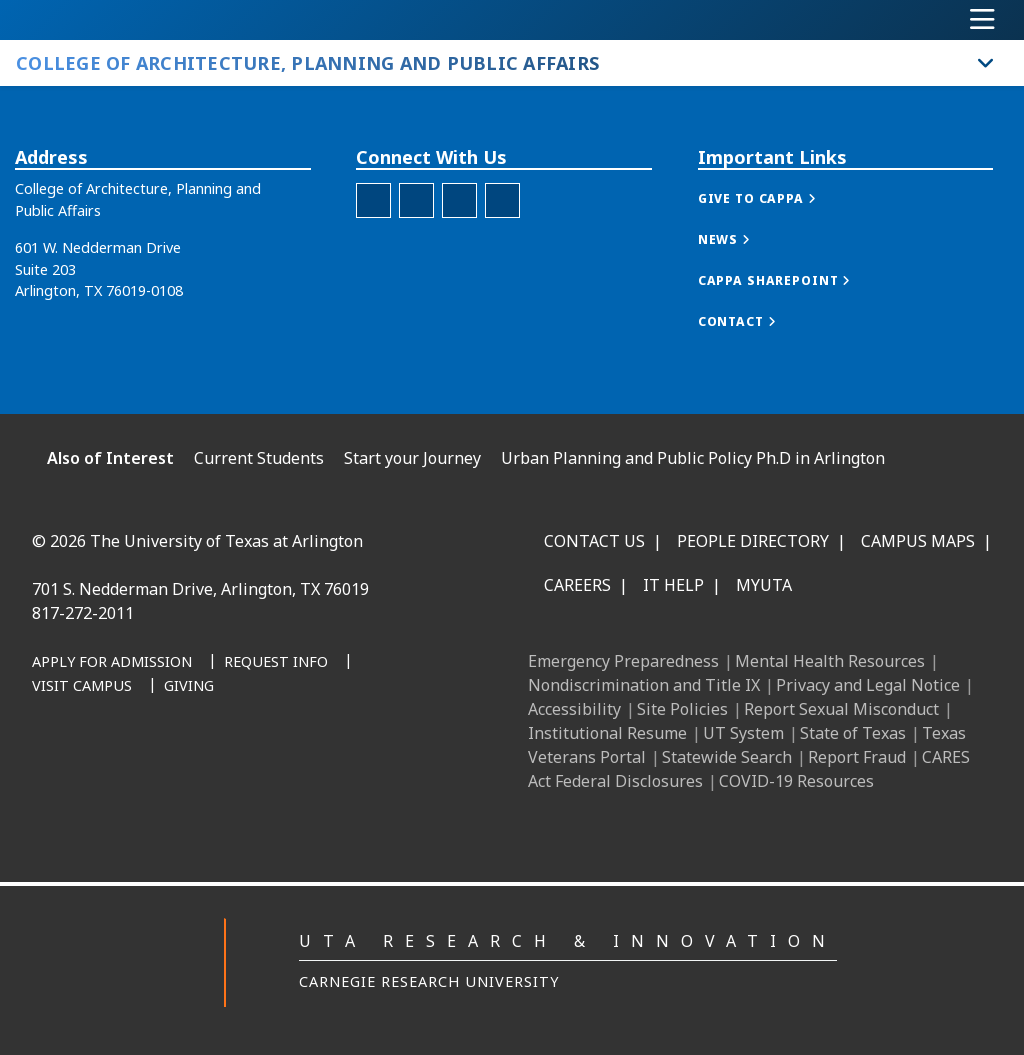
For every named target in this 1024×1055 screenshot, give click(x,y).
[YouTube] (336, 763)
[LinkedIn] (204, 763)
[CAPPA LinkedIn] (459, 200)
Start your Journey (412, 458)
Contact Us (594, 541)
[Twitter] (502, 200)
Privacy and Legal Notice (868, 685)
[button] (777, 198)
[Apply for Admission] (112, 663)
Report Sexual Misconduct (841, 709)
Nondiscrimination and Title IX (644, 685)
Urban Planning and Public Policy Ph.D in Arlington (693, 458)
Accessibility (574, 709)
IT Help (673, 585)
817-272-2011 (83, 613)
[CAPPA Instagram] (416, 200)
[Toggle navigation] (982, 20)
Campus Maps (918, 541)
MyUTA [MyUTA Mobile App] (764, 585)
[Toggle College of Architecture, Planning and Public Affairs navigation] (986, 63)
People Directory (753, 541)
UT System (743, 733)
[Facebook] (160, 763)
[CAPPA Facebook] (373, 200)
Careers (577, 585)
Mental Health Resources (830, 661)
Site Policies (682, 709)
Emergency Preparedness (623, 661)
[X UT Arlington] (292, 763)
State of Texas (853, 733)
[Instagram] (248, 763)
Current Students (259, 458)
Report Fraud (857, 757)
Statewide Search (727, 757)
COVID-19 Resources (796, 781)
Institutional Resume (607, 733)
